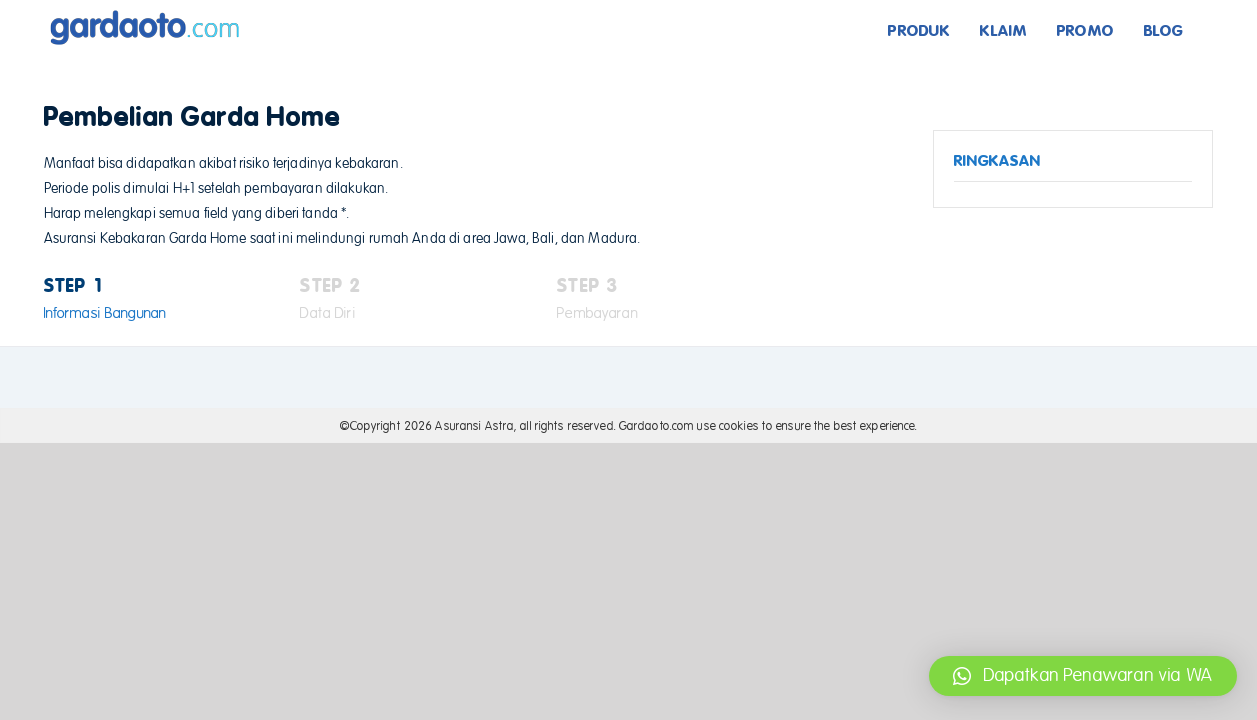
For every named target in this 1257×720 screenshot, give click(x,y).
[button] (1083, 676)
